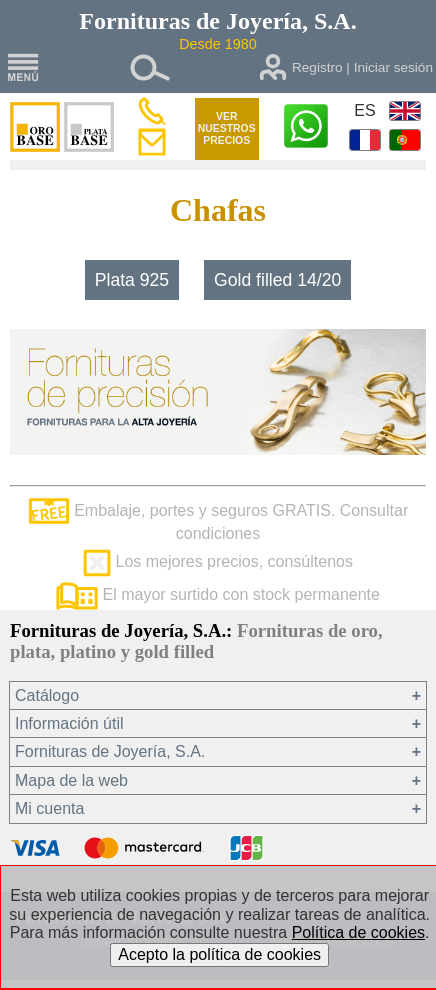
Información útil (69, 723)
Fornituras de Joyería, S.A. (110, 751)
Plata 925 (132, 280)
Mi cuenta (49, 808)
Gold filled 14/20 (277, 280)
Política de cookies (358, 932)
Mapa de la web (71, 780)
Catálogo (47, 695)
